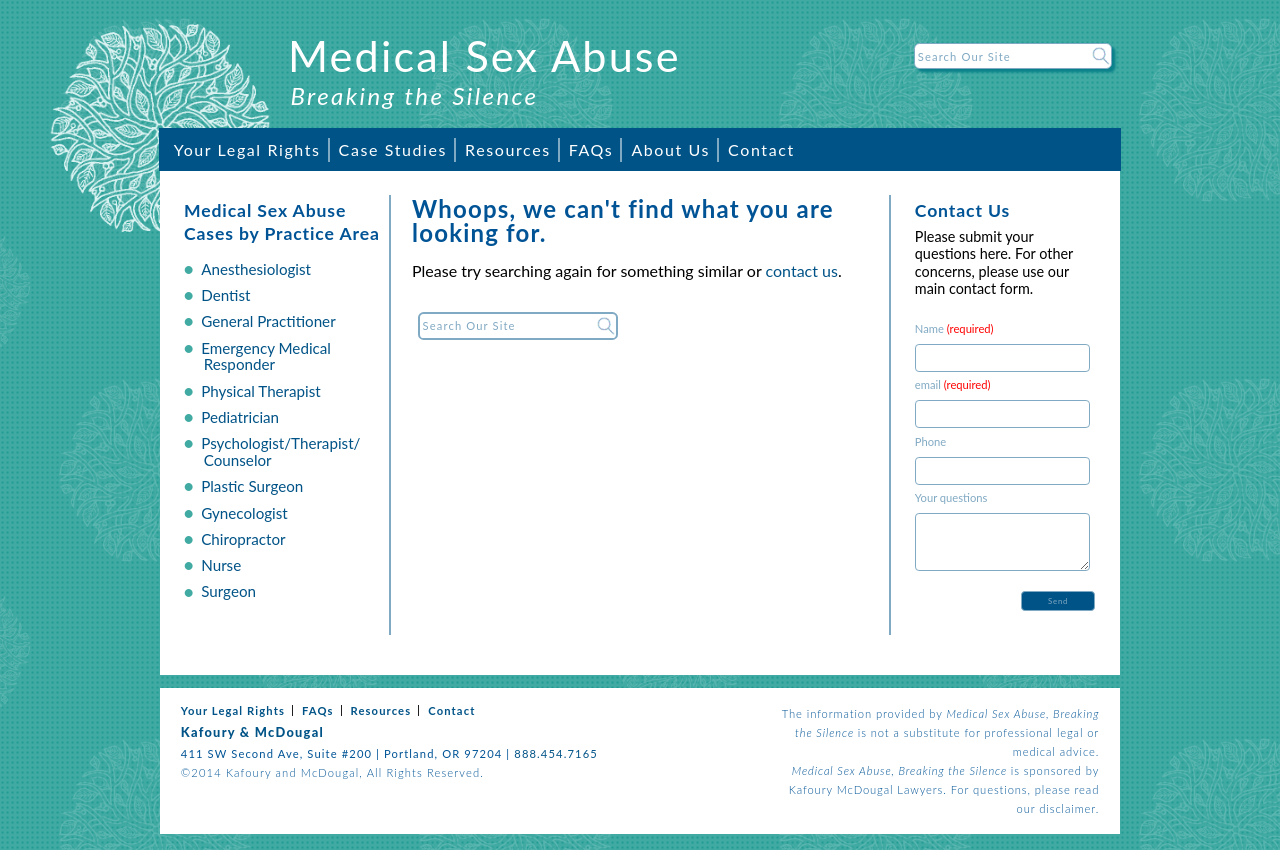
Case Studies (393, 149)
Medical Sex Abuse (484, 55)
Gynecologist (244, 513)
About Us (670, 149)
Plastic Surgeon (252, 486)
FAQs (591, 149)
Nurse (221, 565)
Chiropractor (243, 539)
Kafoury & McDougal (252, 732)
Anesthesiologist (256, 269)
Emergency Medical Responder (266, 356)
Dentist (225, 295)
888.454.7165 (556, 753)
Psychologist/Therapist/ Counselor (280, 451)
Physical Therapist (261, 391)
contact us (802, 270)
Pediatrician (240, 417)
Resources (508, 149)
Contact (761, 149)
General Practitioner (268, 321)
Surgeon (228, 591)
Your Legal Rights (247, 149)
